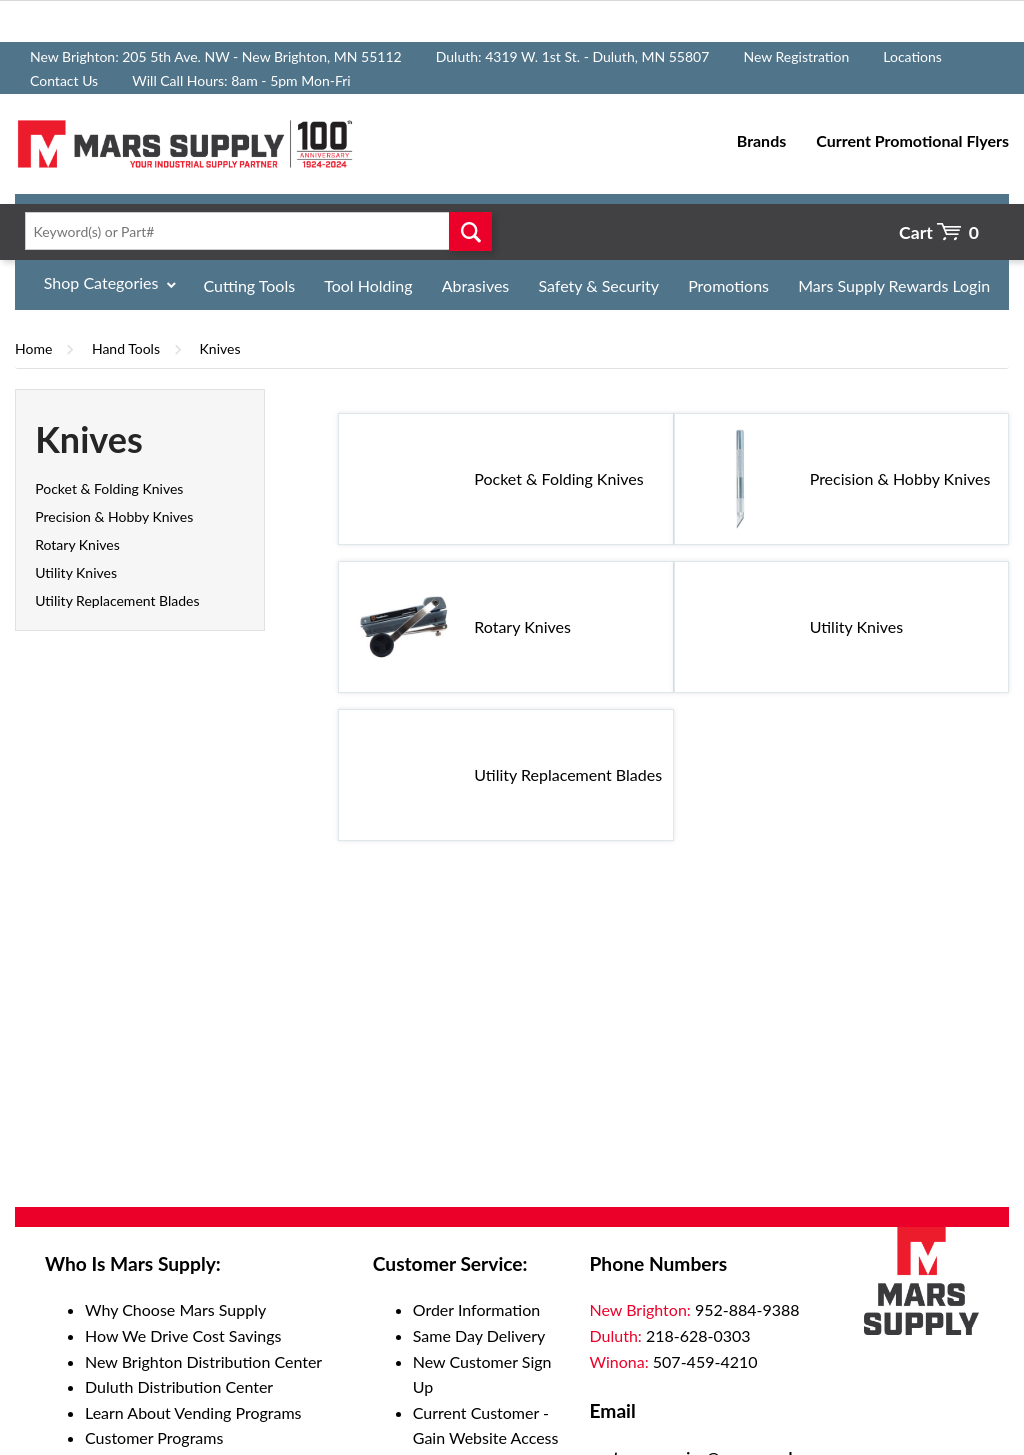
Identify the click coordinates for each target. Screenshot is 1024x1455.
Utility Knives (76, 572)
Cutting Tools (250, 285)
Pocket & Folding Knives (109, 488)
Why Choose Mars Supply (175, 1309)
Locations (912, 56)
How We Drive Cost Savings (183, 1335)
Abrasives (476, 285)
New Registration (796, 56)
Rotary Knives (77, 544)
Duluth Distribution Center (179, 1386)
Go (470, 231)
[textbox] (254, 231)
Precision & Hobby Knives (114, 516)
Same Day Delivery (479, 1335)
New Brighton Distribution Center (203, 1361)
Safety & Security (598, 285)
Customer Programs (154, 1437)
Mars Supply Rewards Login (894, 285)
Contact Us (64, 80)
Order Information (476, 1309)
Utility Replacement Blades (117, 600)
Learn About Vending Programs (193, 1412)
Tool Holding (368, 285)
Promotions (728, 285)
